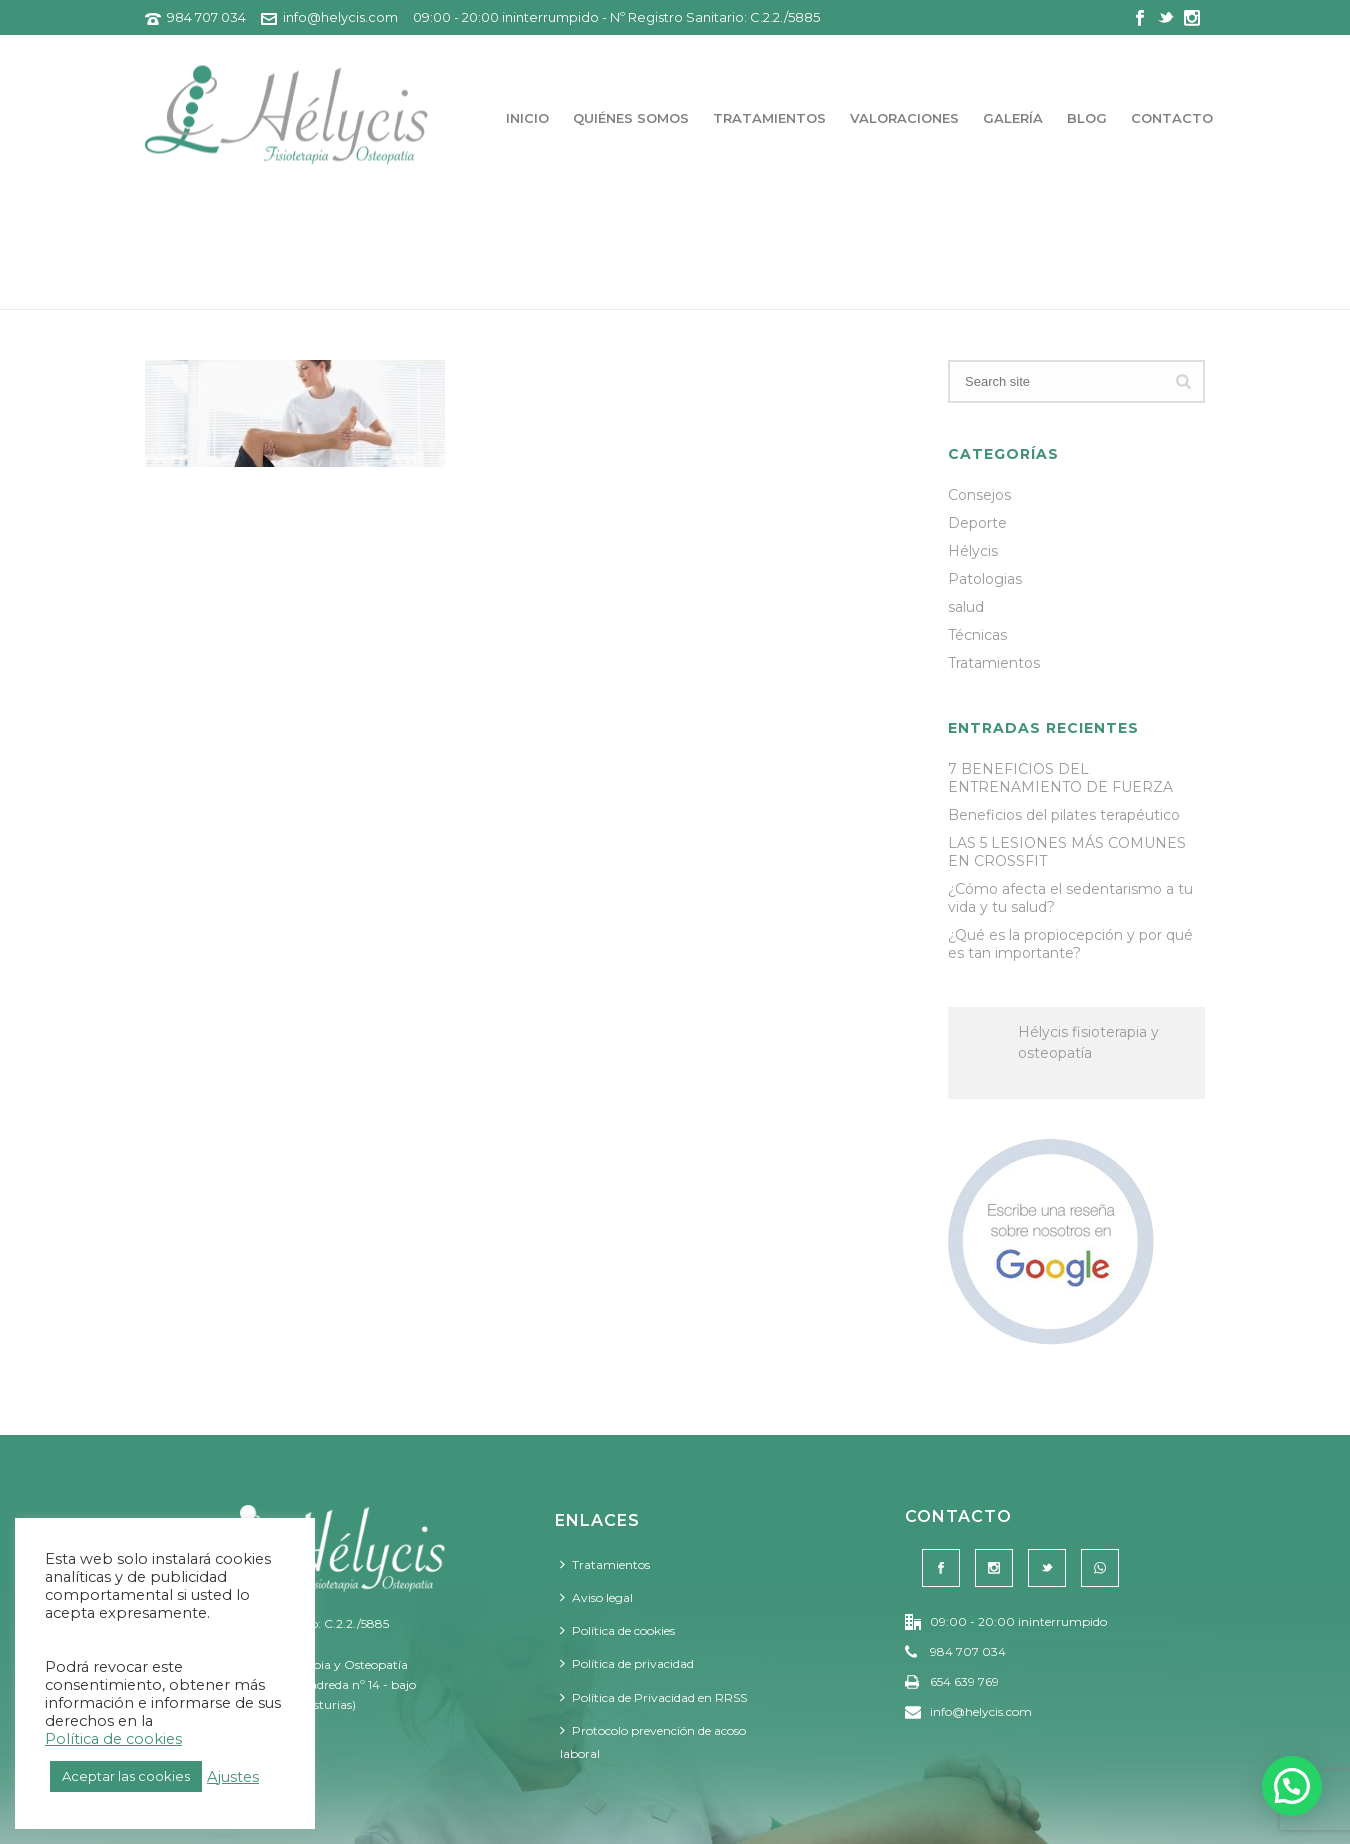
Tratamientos (769, 118)
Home (1080, 290)
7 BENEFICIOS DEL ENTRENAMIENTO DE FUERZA (1060, 778)
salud (966, 607)
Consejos (979, 495)
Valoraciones (904, 118)
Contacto (1172, 118)
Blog (1087, 118)
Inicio (527, 118)
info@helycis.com (340, 17)
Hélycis (973, 551)
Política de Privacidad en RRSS (653, 1697)
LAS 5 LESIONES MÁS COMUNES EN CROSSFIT (1067, 852)
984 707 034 (206, 17)
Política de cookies (617, 1630)
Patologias (985, 579)
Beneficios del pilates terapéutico (1064, 815)
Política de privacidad (627, 1663)
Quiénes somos (631, 118)
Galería (1013, 118)
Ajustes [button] (233, 1777)
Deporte (977, 523)
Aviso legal (596, 1597)
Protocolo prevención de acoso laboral (653, 1742)
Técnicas (977, 635)
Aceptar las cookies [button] (126, 1776)
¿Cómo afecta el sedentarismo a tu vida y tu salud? (1070, 898)
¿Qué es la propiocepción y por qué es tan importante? (1070, 944)
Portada (1013, 290)
